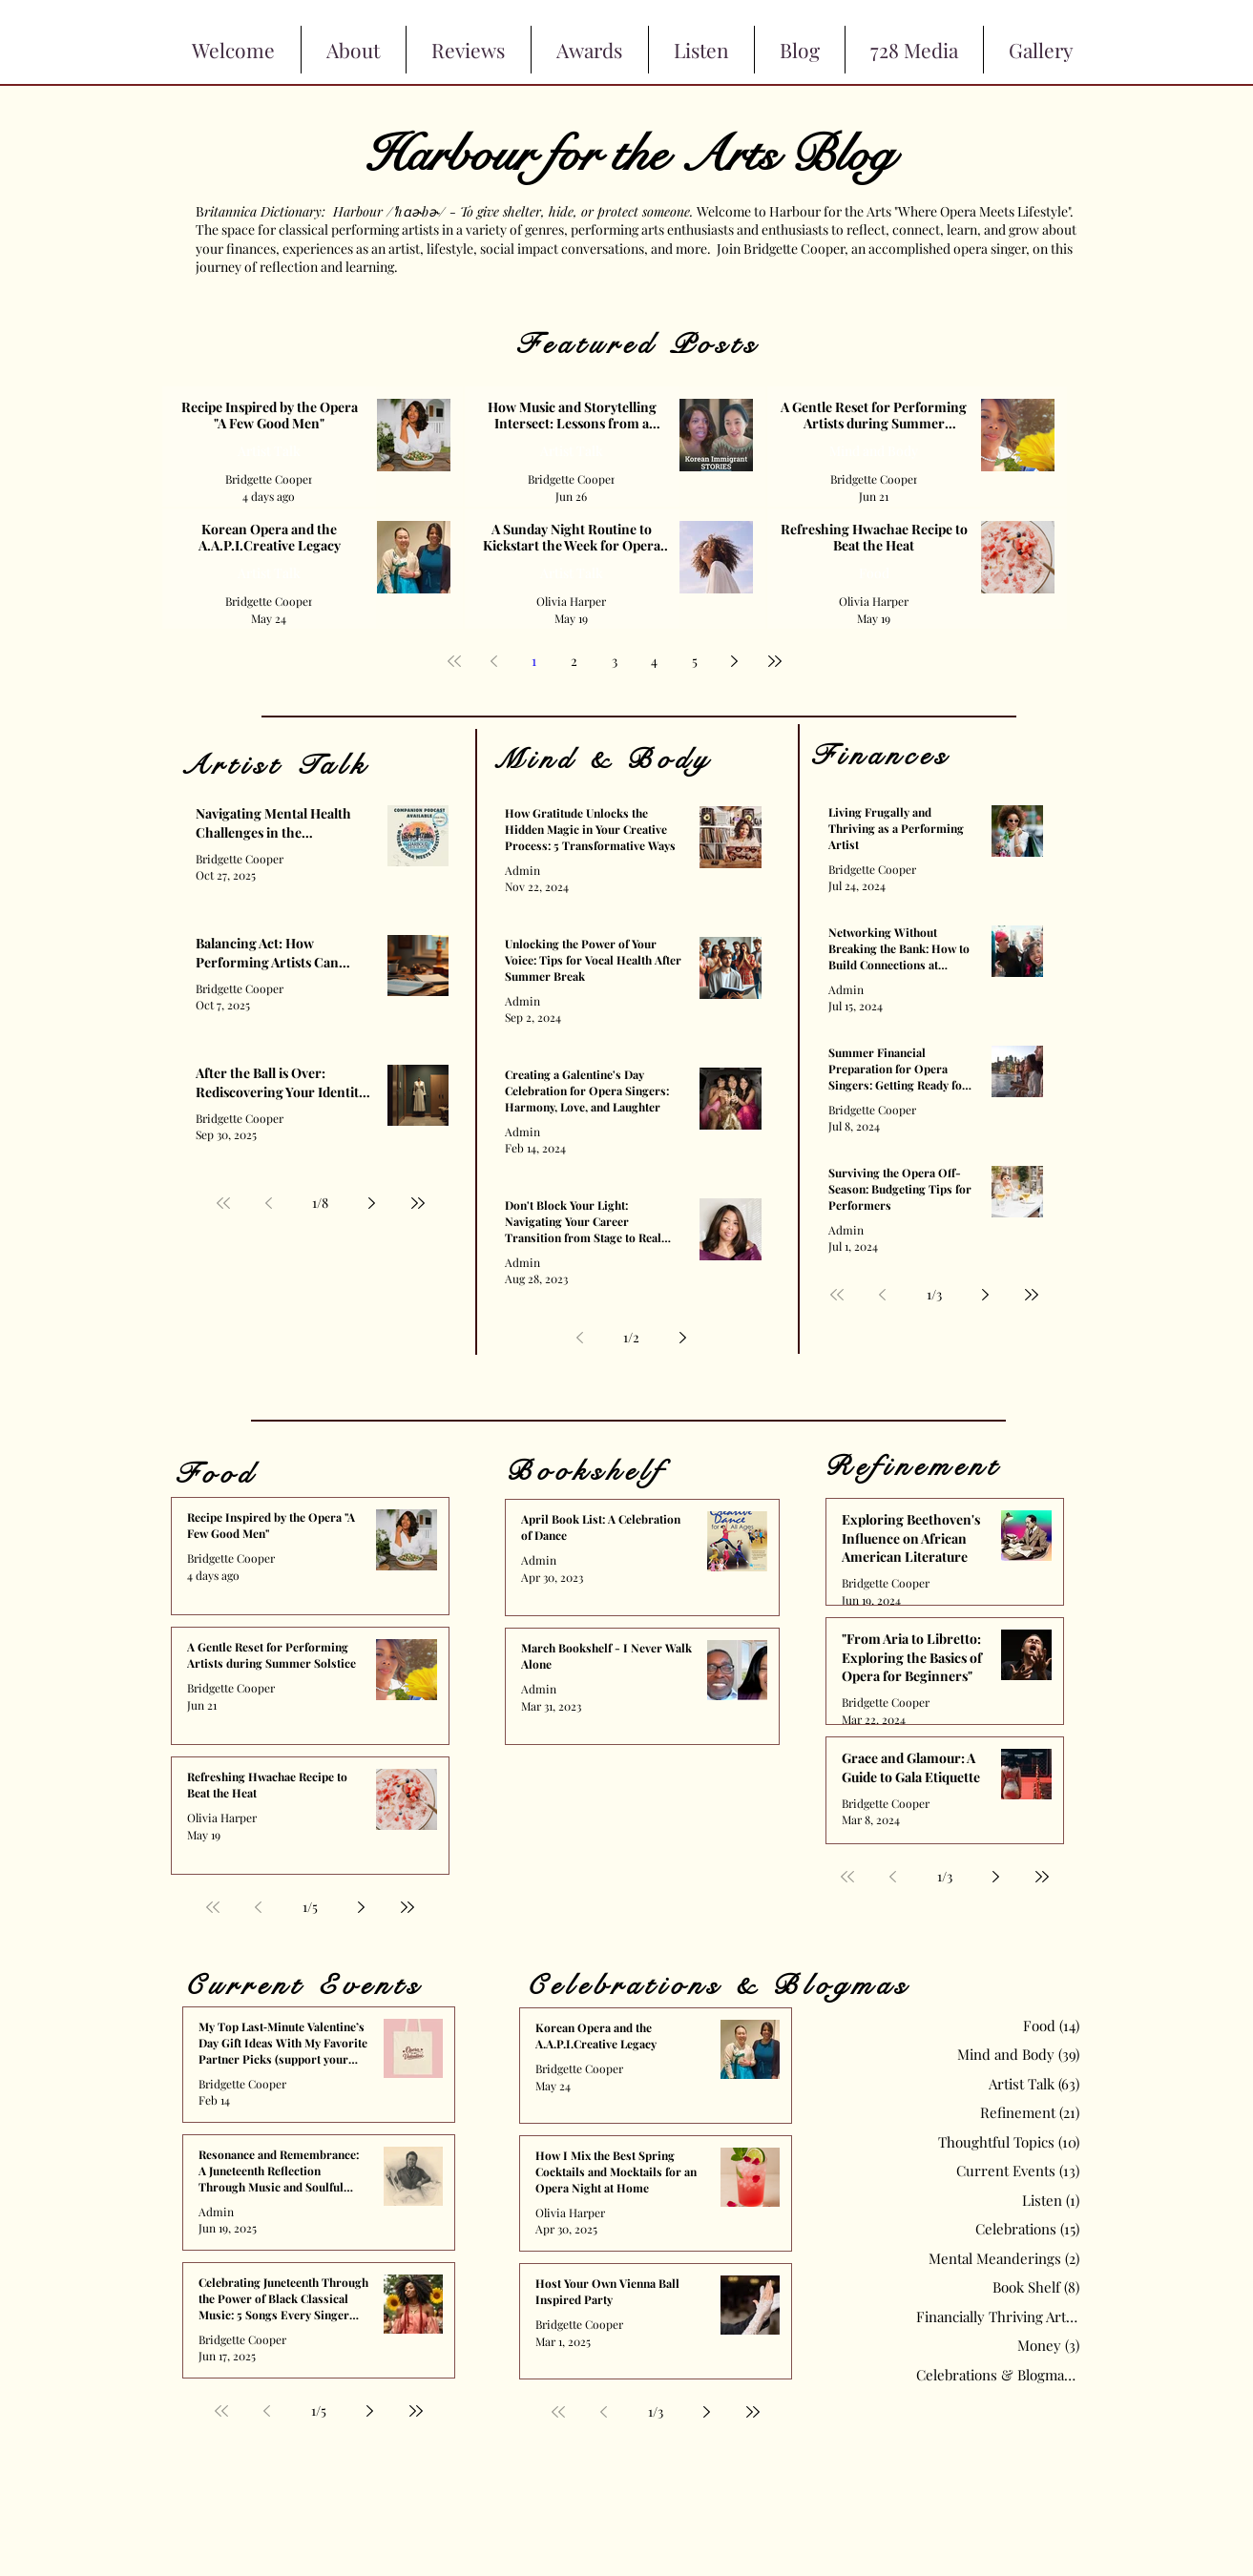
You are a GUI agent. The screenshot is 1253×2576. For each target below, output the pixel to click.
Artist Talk (269, 451)
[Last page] (775, 661)
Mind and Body (873, 451)
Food (873, 573)
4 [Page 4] (654, 661)
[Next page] (735, 661)
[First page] (454, 661)
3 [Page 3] (614, 661)
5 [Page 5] (695, 661)
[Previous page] (494, 661)
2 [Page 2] (574, 661)
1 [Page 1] (534, 661)
